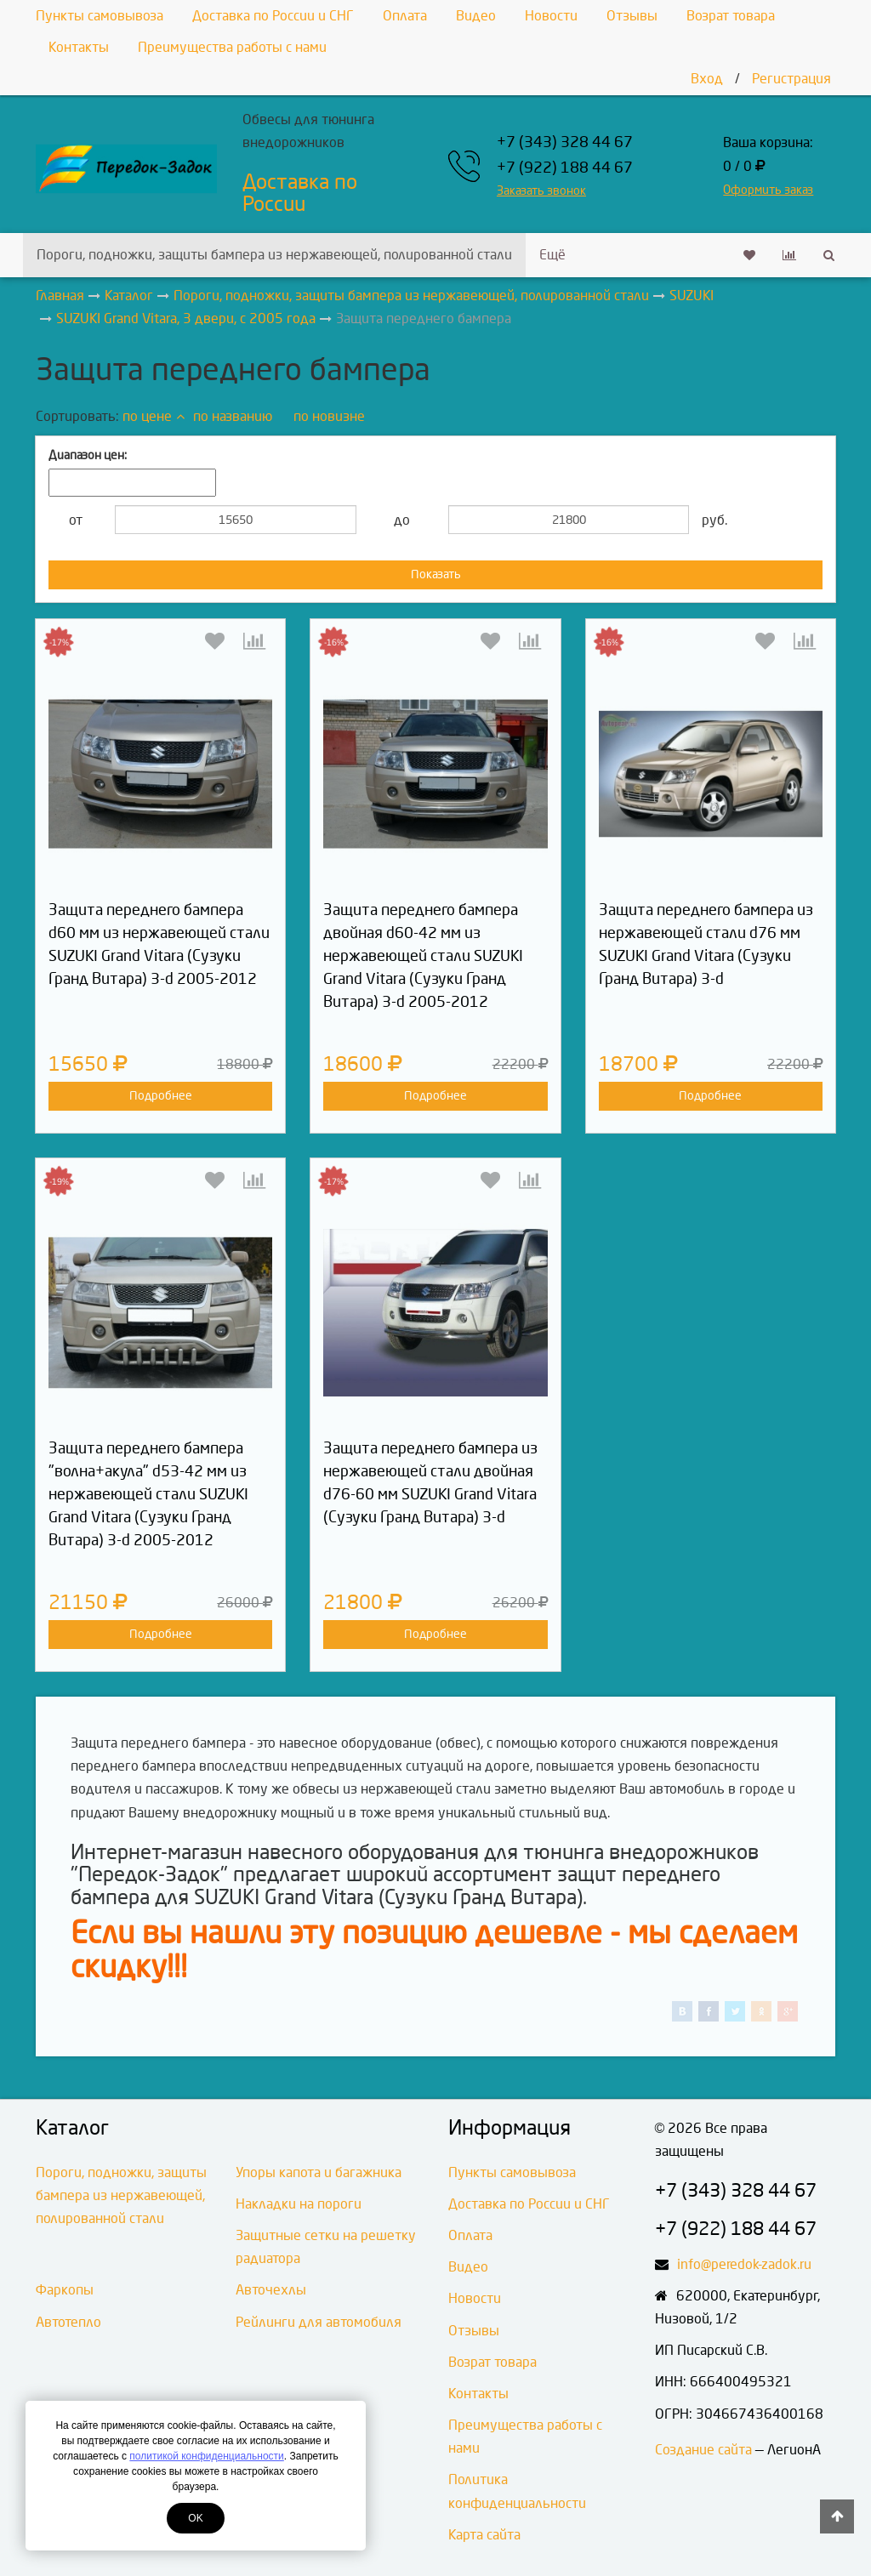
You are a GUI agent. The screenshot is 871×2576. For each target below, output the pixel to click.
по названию (232, 416)
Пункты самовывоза (99, 16)
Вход (707, 78)
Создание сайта (703, 2449)
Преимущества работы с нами (232, 47)
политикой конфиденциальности (206, 2456)
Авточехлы (271, 2290)
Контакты (78, 47)
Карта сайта (484, 2535)
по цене (153, 416)
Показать (436, 574)
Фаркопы (65, 2290)
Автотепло (68, 2322)
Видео (476, 16)
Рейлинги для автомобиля (318, 2322)
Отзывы (632, 16)
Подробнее (160, 1095)
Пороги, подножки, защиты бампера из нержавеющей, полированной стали (274, 254)
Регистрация (791, 78)
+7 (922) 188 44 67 (565, 168)
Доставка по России (299, 193)
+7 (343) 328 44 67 (565, 142)
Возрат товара (730, 16)
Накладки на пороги (298, 2204)
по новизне (329, 416)
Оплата (405, 16)
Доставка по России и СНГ (273, 16)
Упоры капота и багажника (318, 2172)
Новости (551, 16)
